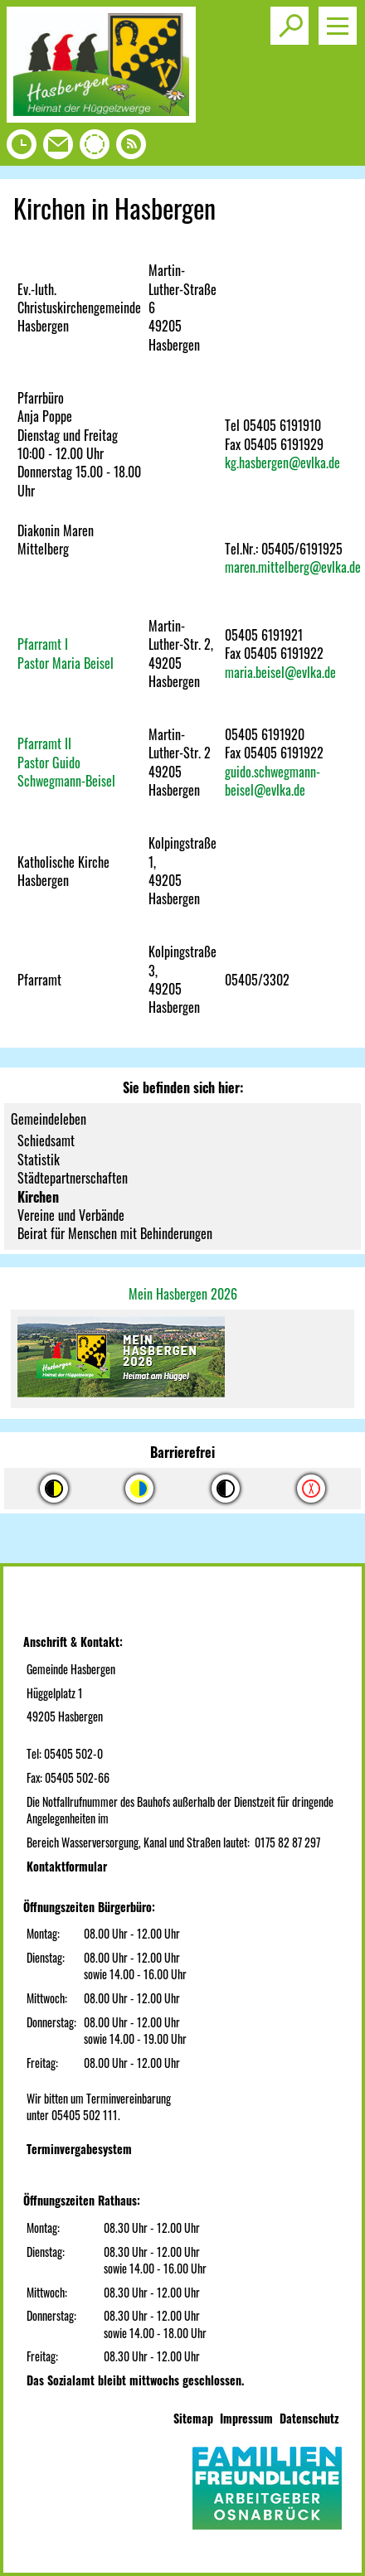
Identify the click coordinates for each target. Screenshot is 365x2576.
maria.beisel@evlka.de (280, 672)
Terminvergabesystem (79, 2148)
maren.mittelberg (267, 567)
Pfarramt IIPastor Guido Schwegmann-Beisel (66, 762)
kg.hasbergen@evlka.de (282, 462)
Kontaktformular (67, 1866)
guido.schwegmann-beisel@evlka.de (272, 781)
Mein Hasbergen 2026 (183, 1294)
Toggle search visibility (292, 19)
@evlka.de (335, 567)
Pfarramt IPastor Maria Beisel (65, 653)
